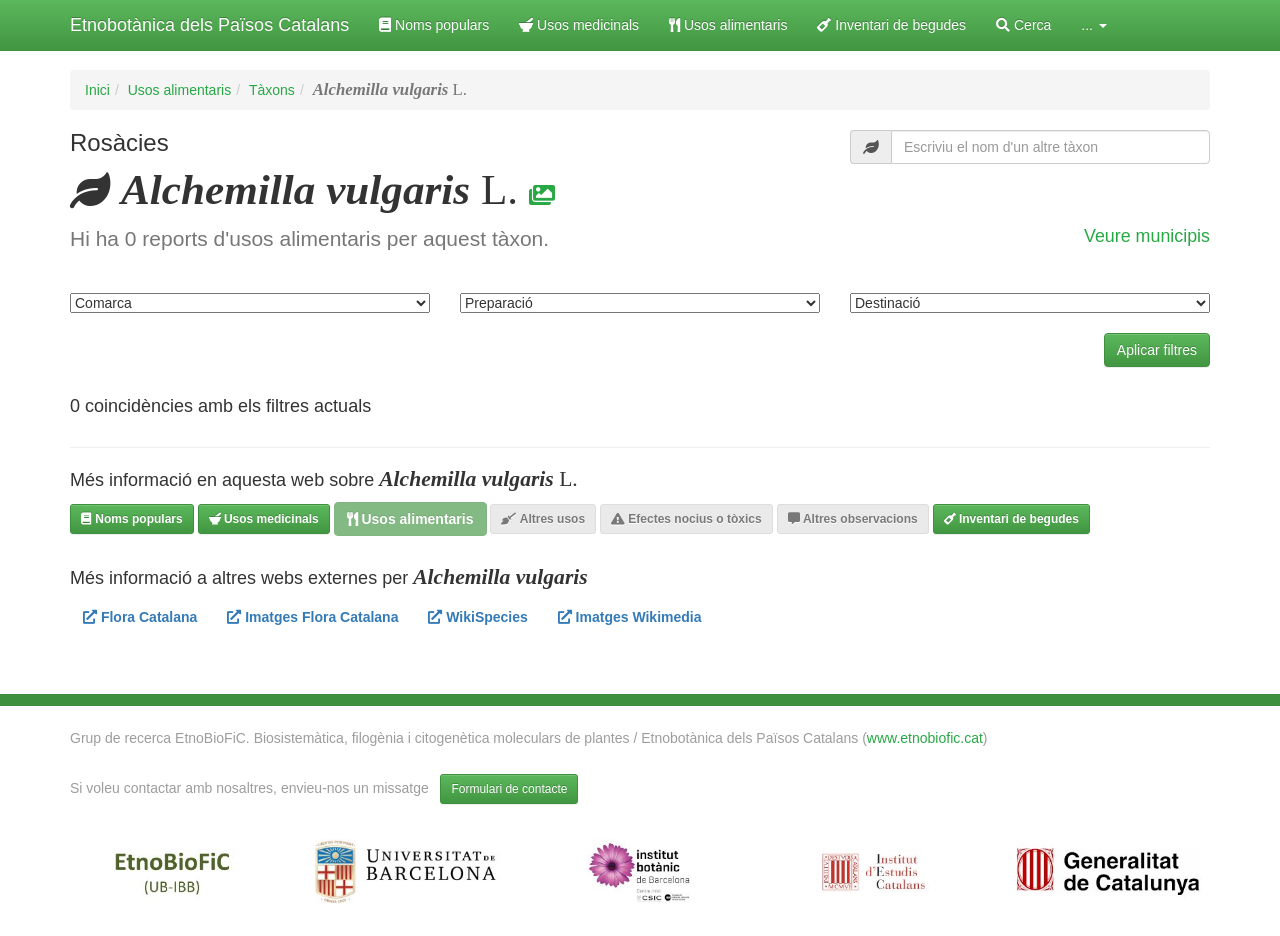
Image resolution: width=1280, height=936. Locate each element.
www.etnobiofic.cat (925, 738)
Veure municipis (1147, 236)
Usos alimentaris (728, 25)
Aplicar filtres (1157, 350)
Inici (97, 90)
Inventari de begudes (891, 25)
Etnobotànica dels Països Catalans (209, 25)
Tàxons (272, 90)
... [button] (1094, 25)
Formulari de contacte (509, 789)
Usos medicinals (579, 25)
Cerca (1023, 25)
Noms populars (434, 25)
